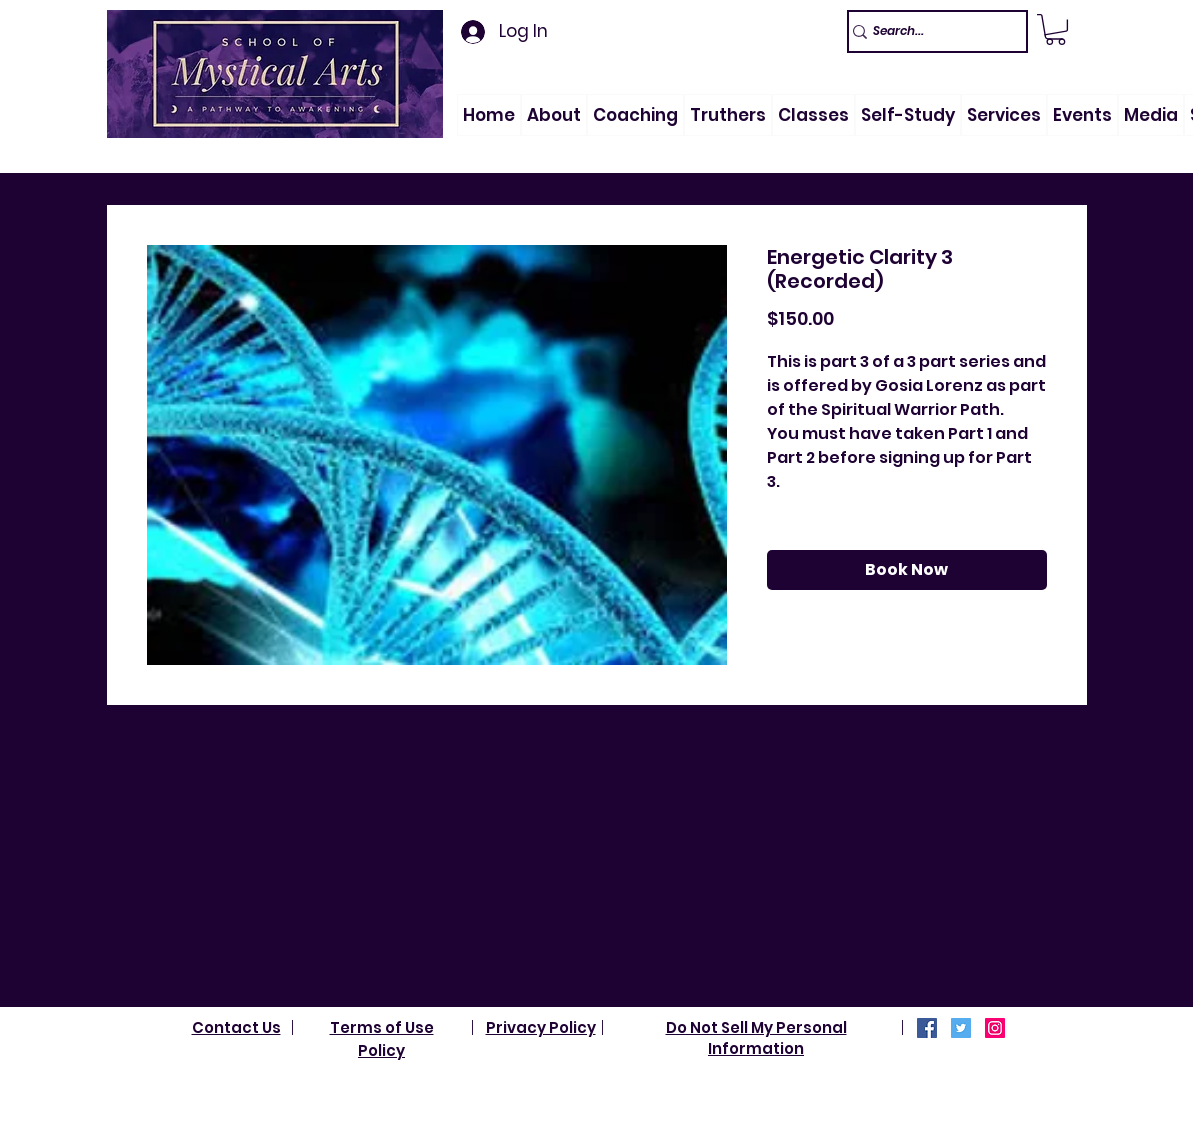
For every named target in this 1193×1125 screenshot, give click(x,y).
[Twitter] (961, 1028)
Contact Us (236, 1027)
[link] (1055, 29)
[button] (554, 115)
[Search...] (928, 31)
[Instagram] (995, 1028)
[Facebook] (927, 1028)
